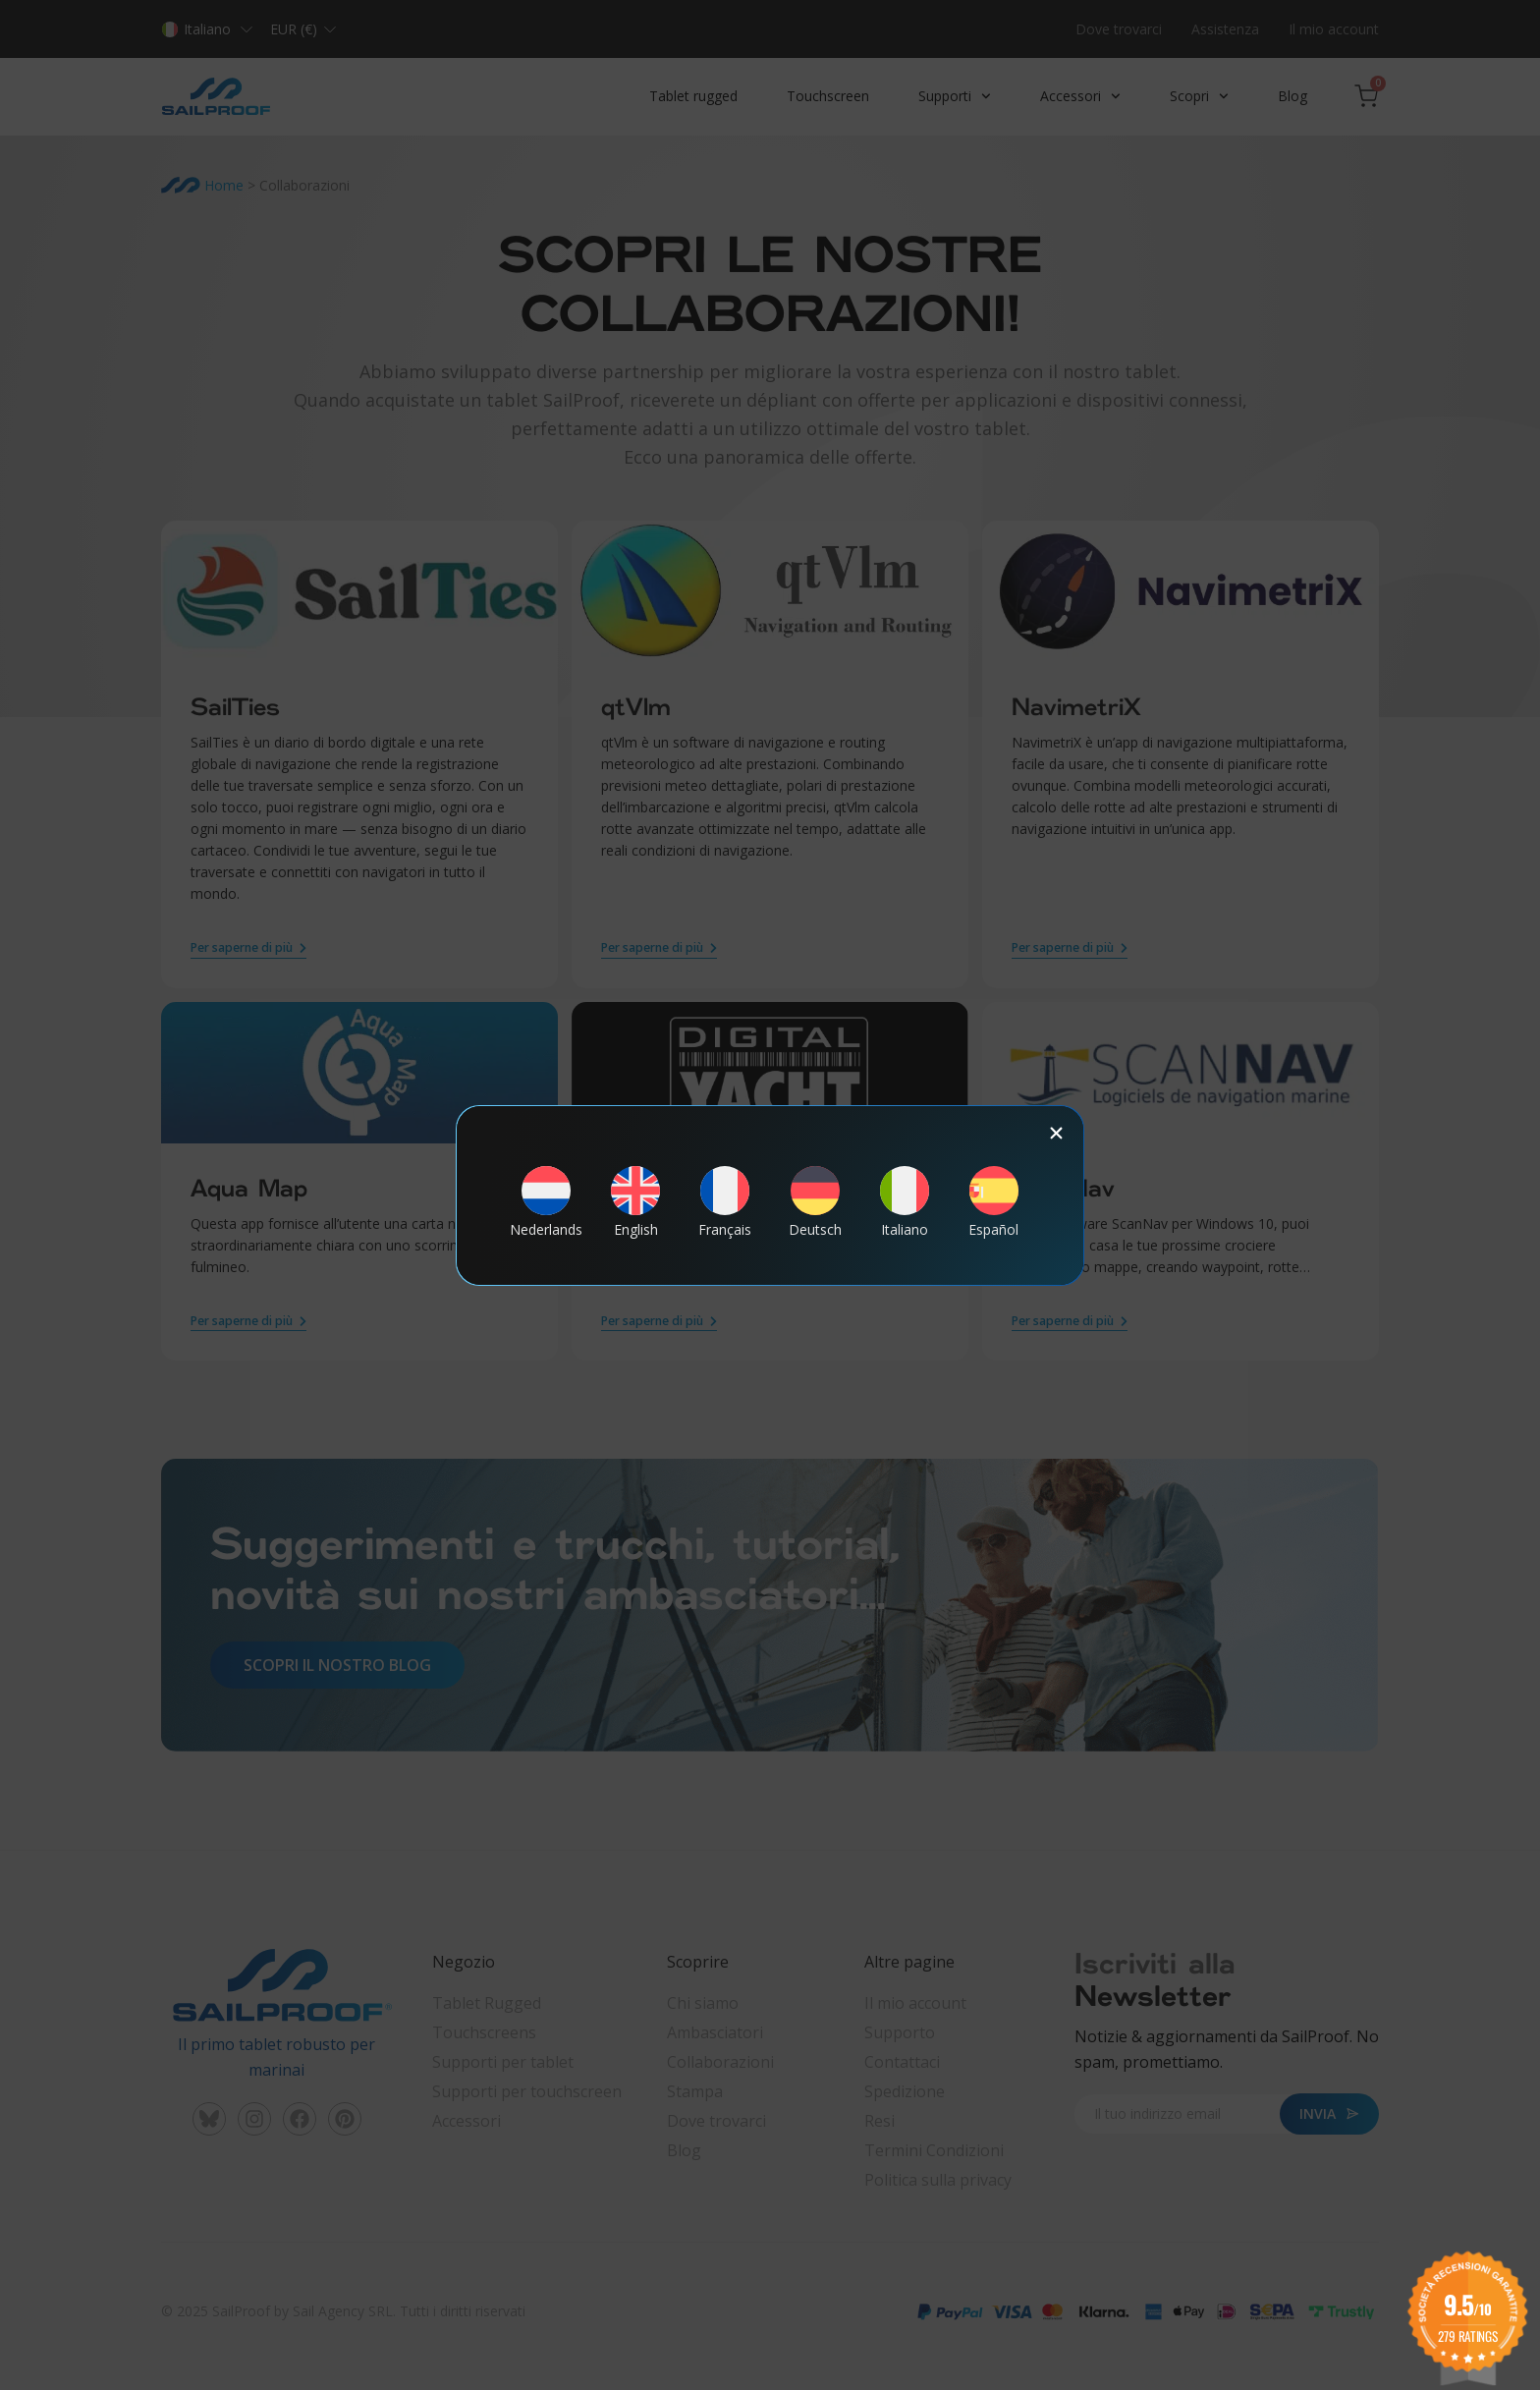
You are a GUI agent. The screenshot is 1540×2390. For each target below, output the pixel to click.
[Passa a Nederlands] (546, 1201)
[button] (1056, 1133)
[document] (770, 1195)
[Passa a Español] (993, 1201)
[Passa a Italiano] (904, 1201)
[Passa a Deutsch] (815, 1201)
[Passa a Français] (724, 1201)
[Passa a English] (635, 1201)
